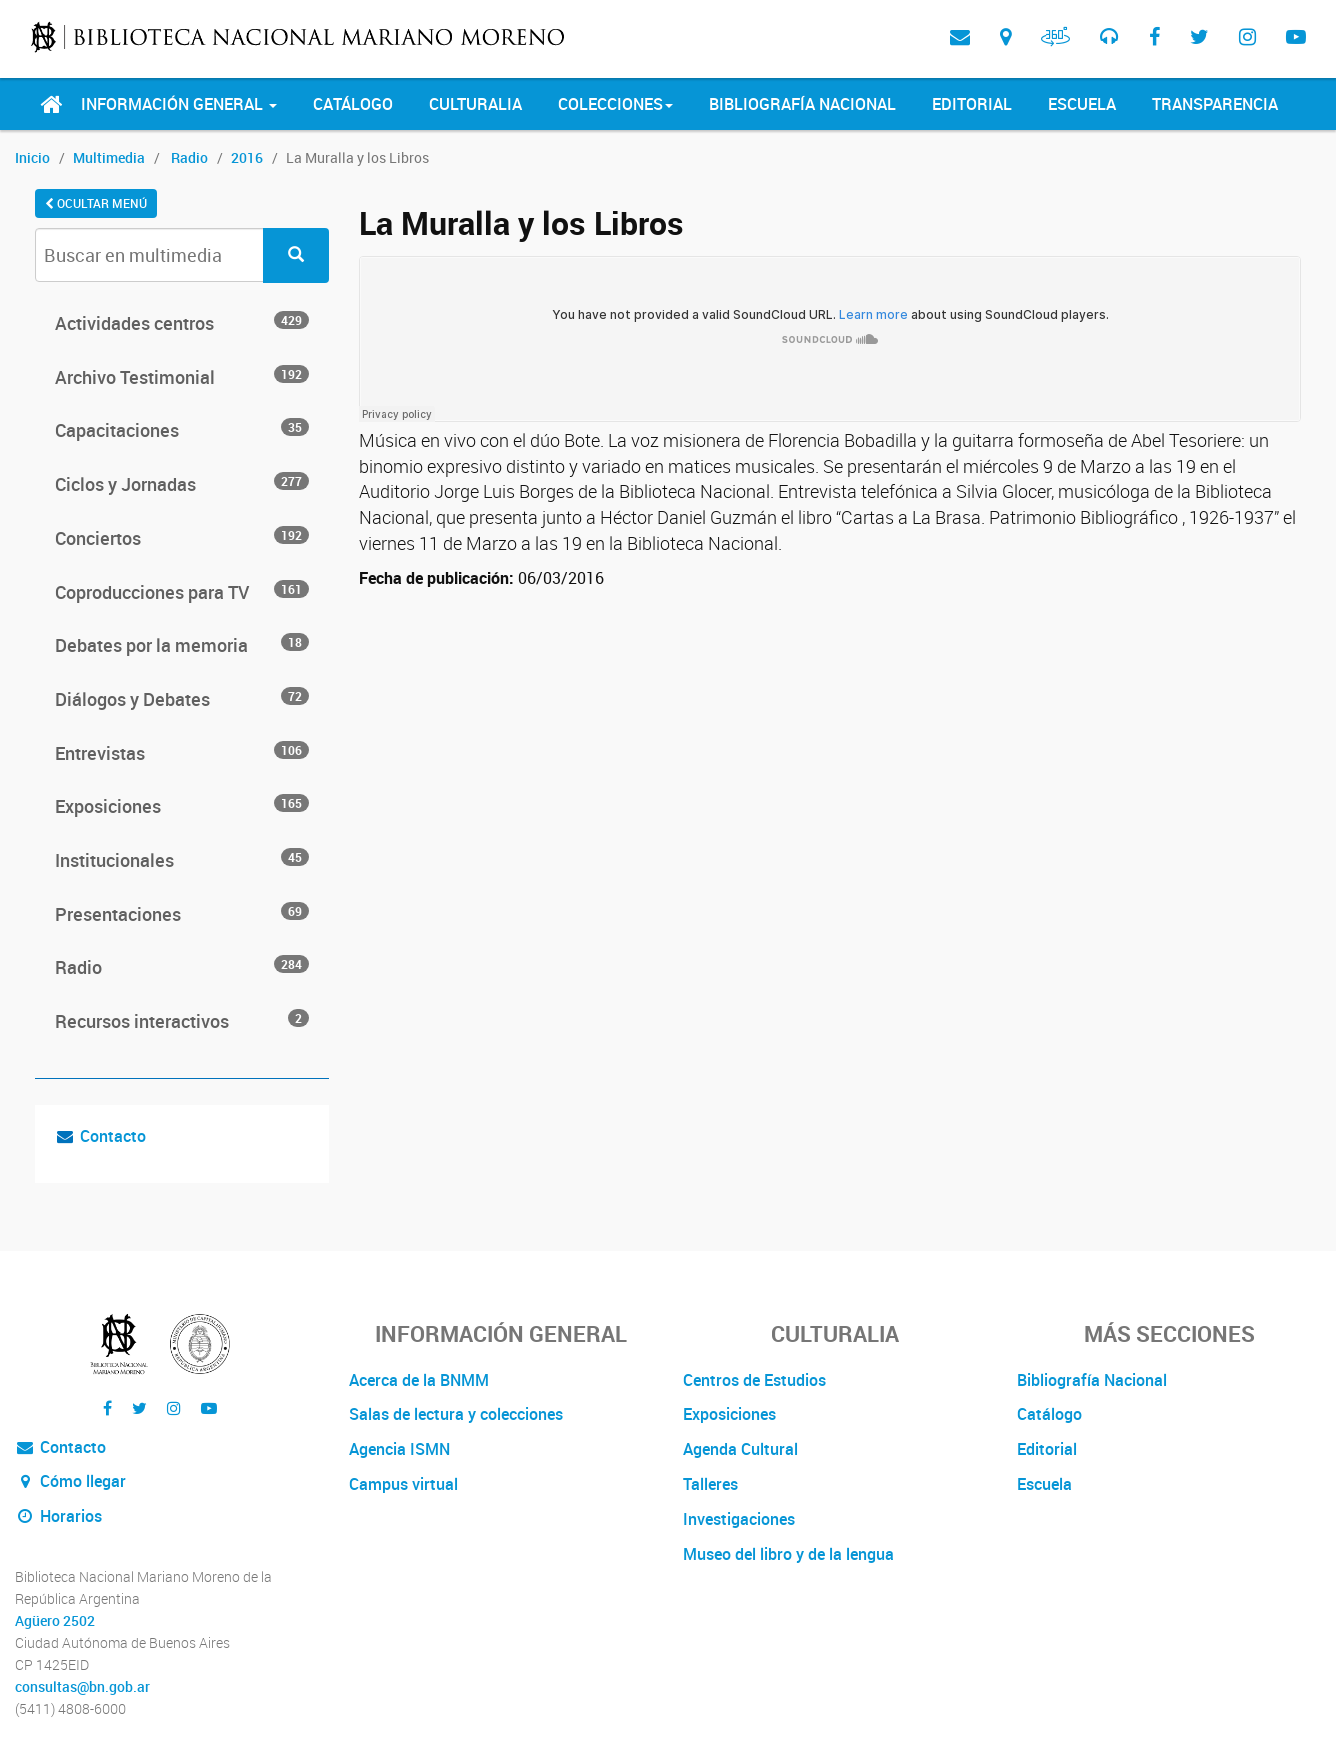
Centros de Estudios (754, 1380)
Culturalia (475, 104)
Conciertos (182, 538)
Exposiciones (182, 806)
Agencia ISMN (399, 1449)
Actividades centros (182, 323)
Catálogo (353, 104)
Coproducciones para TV (182, 592)
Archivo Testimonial (182, 377)
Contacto (113, 1136)
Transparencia (1215, 104)
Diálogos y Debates (182, 699)
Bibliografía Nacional (802, 104)
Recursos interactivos (182, 1021)
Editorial (972, 104)
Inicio (32, 157)
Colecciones (615, 104)
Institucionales (182, 860)
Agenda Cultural (740, 1449)
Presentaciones (182, 914)
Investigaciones (739, 1519)
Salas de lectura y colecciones (456, 1414)
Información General (179, 104)
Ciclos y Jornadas (182, 484)
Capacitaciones (182, 430)
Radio (189, 157)
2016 (247, 157)
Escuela (1082, 104)
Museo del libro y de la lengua (788, 1554)
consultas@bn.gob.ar (82, 1687)
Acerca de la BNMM (419, 1380)
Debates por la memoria (182, 645)
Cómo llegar (70, 1481)
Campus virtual (403, 1484)
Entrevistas (182, 753)
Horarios (58, 1516)
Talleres (710, 1484)
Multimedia (109, 157)
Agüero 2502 (55, 1621)
